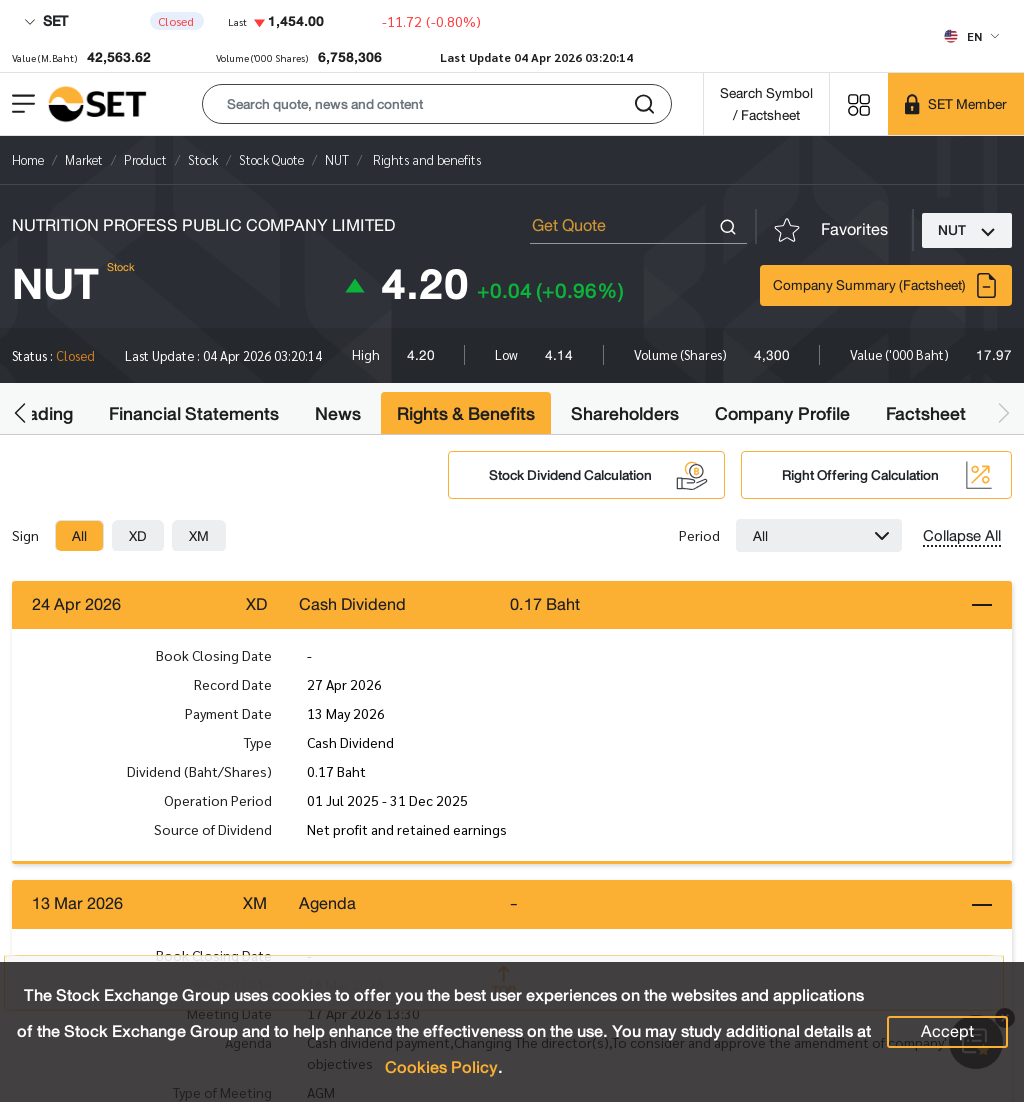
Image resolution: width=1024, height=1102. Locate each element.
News (338, 414)
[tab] (79, 536)
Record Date (233, 684)
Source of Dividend (213, 829)
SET (46, 21)
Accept (947, 1031)
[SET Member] (956, 104)
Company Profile (782, 414)
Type (258, 742)
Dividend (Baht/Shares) (199, 771)
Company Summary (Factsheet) (886, 285)
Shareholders (625, 414)
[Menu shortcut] (859, 103)
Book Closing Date (214, 655)
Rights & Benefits (466, 414)
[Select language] (971, 36)
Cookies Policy (441, 1067)
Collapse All (962, 536)
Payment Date (228, 713)
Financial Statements (194, 414)
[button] (437, 104)
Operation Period (218, 800)
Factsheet (926, 414)
